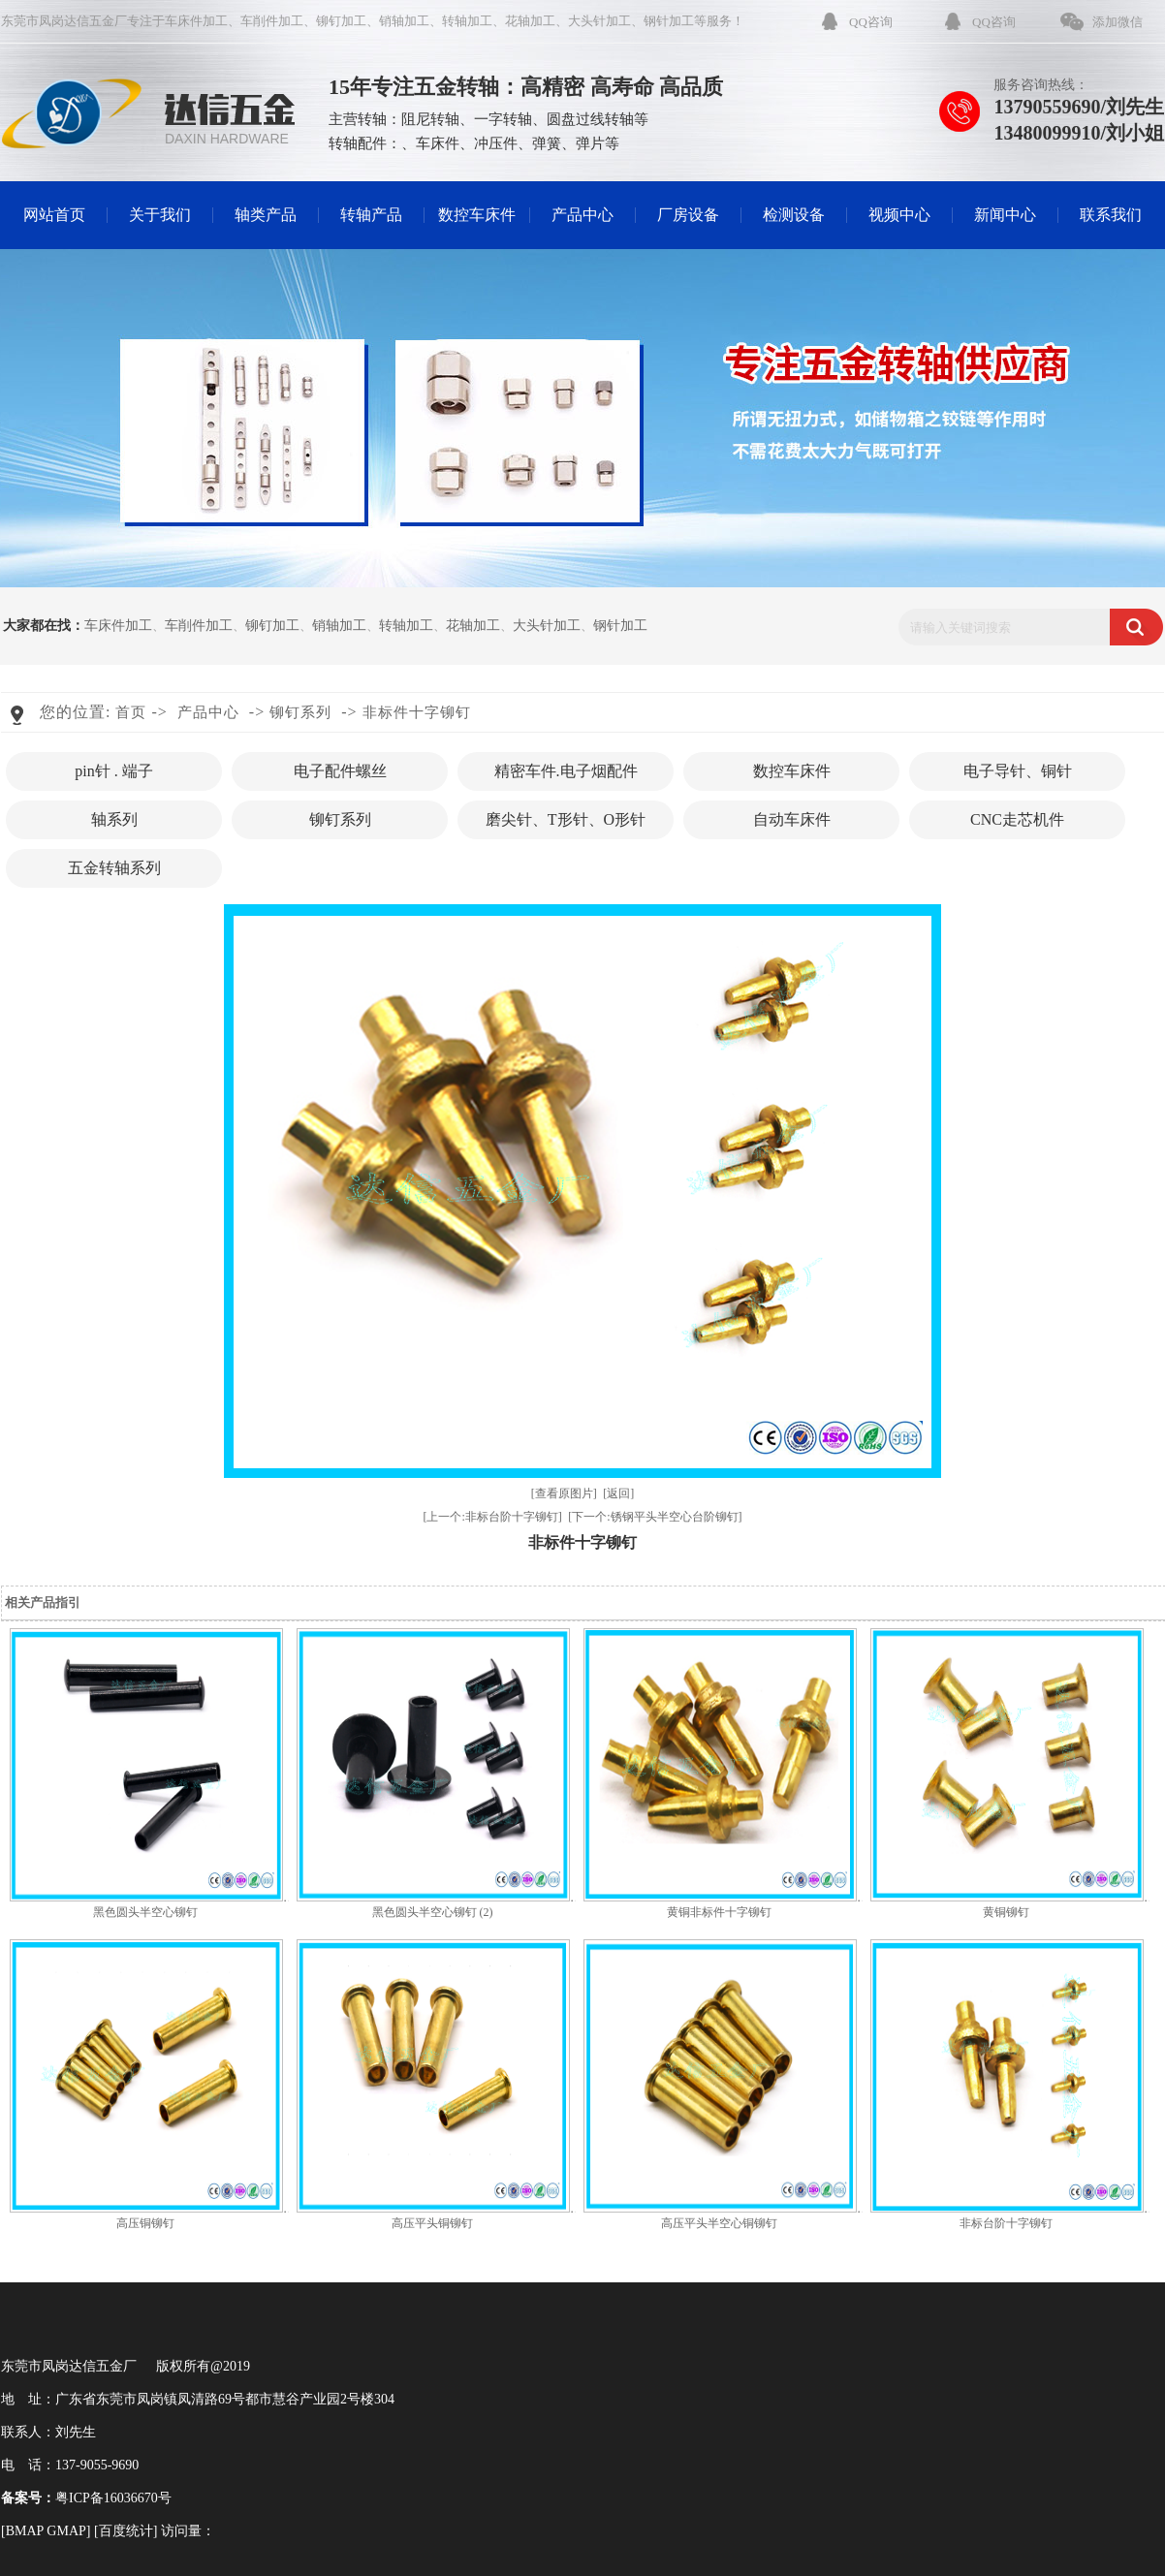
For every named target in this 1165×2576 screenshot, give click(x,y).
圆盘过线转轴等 (597, 119)
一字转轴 (503, 119)
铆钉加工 (341, 21)
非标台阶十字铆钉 (1006, 2223)
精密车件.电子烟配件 (566, 771)
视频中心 (899, 214)
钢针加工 (669, 21)
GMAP (66, 2531)
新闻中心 (1005, 214)
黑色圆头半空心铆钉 (145, 1912)
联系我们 (1111, 214)
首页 (130, 712)
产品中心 (582, 214)
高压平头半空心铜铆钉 (719, 2223)
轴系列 (114, 819)
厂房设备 (688, 214)
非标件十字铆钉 (416, 712)
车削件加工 (271, 21)
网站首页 (54, 214)
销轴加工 (404, 21)
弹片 (590, 143)
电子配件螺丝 (340, 771)
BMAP (25, 2531)
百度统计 (126, 2531)
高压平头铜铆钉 (432, 2223)
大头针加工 (599, 21)
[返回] (618, 1493)
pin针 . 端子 (113, 771)
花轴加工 (530, 21)
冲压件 (496, 143)
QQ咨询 (871, 22)
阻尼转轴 (430, 119)
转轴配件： (365, 143)
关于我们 (160, 214)
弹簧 (546, 143)
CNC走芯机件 (1017, 819)
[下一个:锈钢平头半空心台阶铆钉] (654, 1517)
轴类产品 (266, 214)
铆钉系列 (300, 712)
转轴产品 (371, 214)
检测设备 (794, 214)
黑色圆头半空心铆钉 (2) (432, 1912)
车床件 (437, 143)
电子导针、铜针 (1017, 771)
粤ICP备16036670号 (113, 2498)
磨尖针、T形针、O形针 (565, 819)
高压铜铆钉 (145, 2223)
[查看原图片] (564, 1493)
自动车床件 (792, 819)
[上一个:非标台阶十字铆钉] (492, 1517)
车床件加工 (196, 21)
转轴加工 (467, 21)
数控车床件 (477, 214)
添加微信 (1117, 22)
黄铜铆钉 (1006, 1912)
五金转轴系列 (114, 868)
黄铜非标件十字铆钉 (719, 1912)
